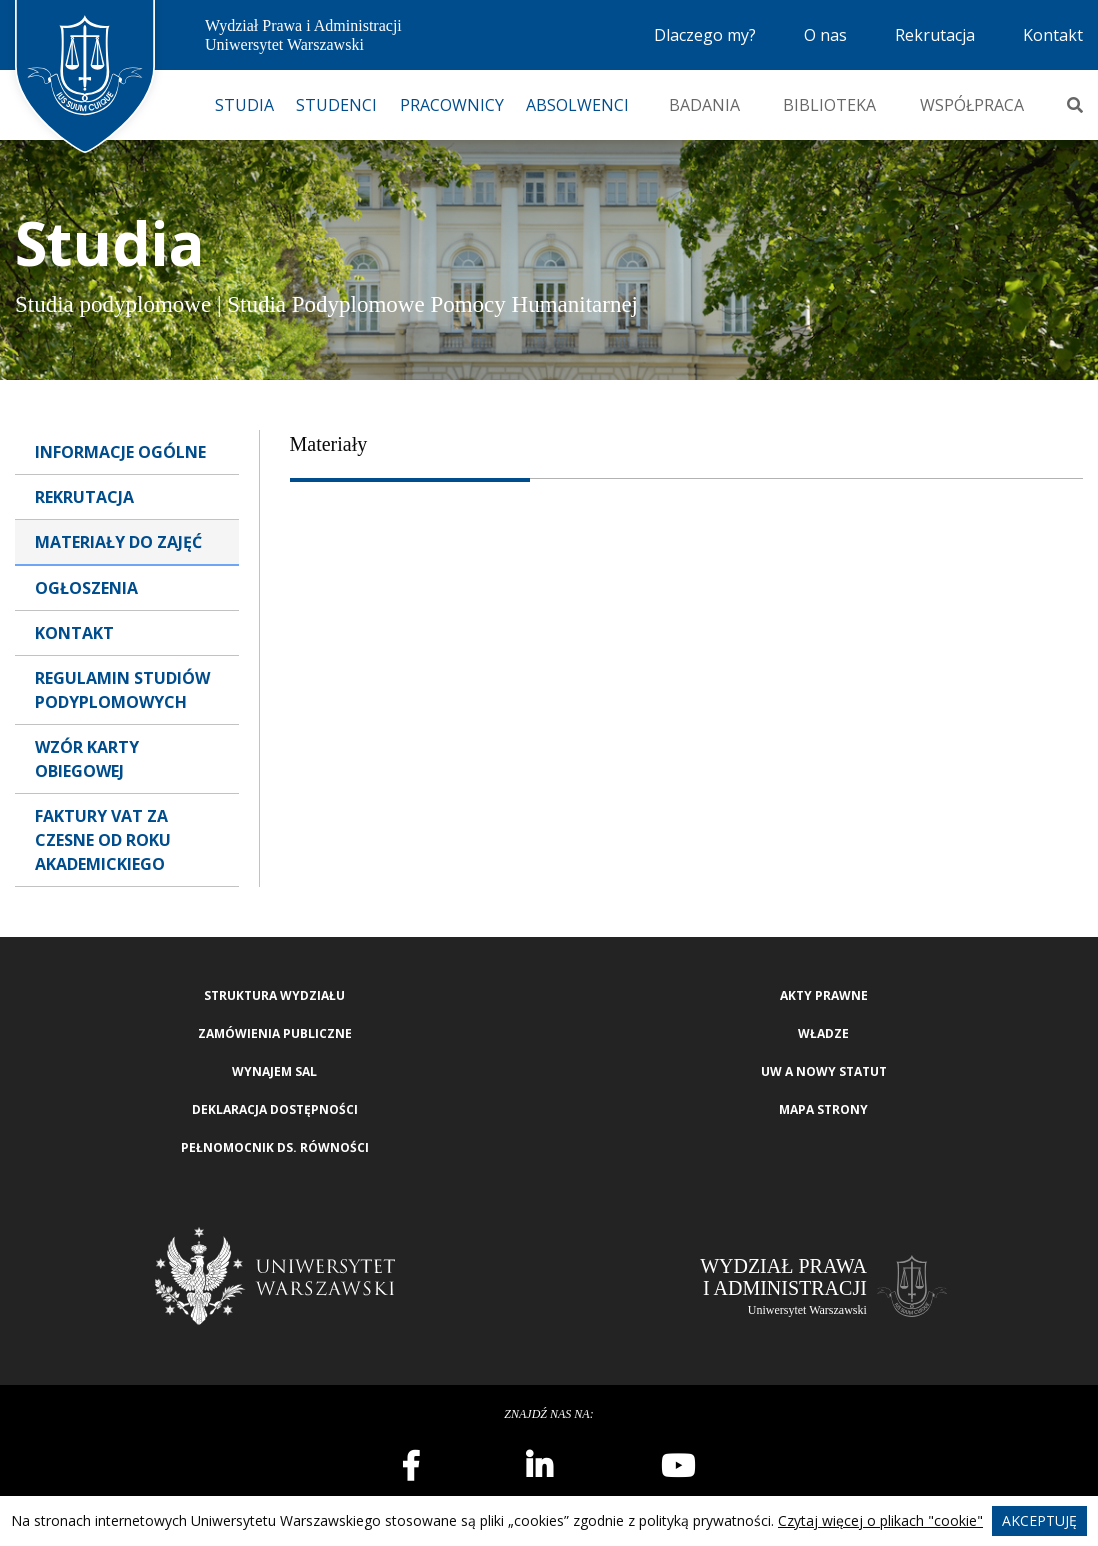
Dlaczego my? (705, 35)
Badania (704, 105)
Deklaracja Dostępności (275, 1109)
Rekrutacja (935, 35)
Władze (823, 1033)
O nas (825, 35)
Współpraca (972, 105)
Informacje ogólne (120, 452)
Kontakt (1053, 35)
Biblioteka (829, 105)
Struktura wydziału (274, 995)
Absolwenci (577, 105)
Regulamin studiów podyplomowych (122, 690)
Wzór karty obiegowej (87, 759)
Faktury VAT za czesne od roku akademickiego (103, 840)
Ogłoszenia (86, 588)
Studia (244, 105)
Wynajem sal (274, 1071)
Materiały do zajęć (118, 542)
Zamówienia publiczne (275, 1033)
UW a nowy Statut (824, 1071)
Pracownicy (452, 105)
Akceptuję (1039, 1520)
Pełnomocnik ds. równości (275, 1147)
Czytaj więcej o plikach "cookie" (880, 1520)
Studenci (336, 105)
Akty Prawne (824, 995)
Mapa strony (823, 1109)
